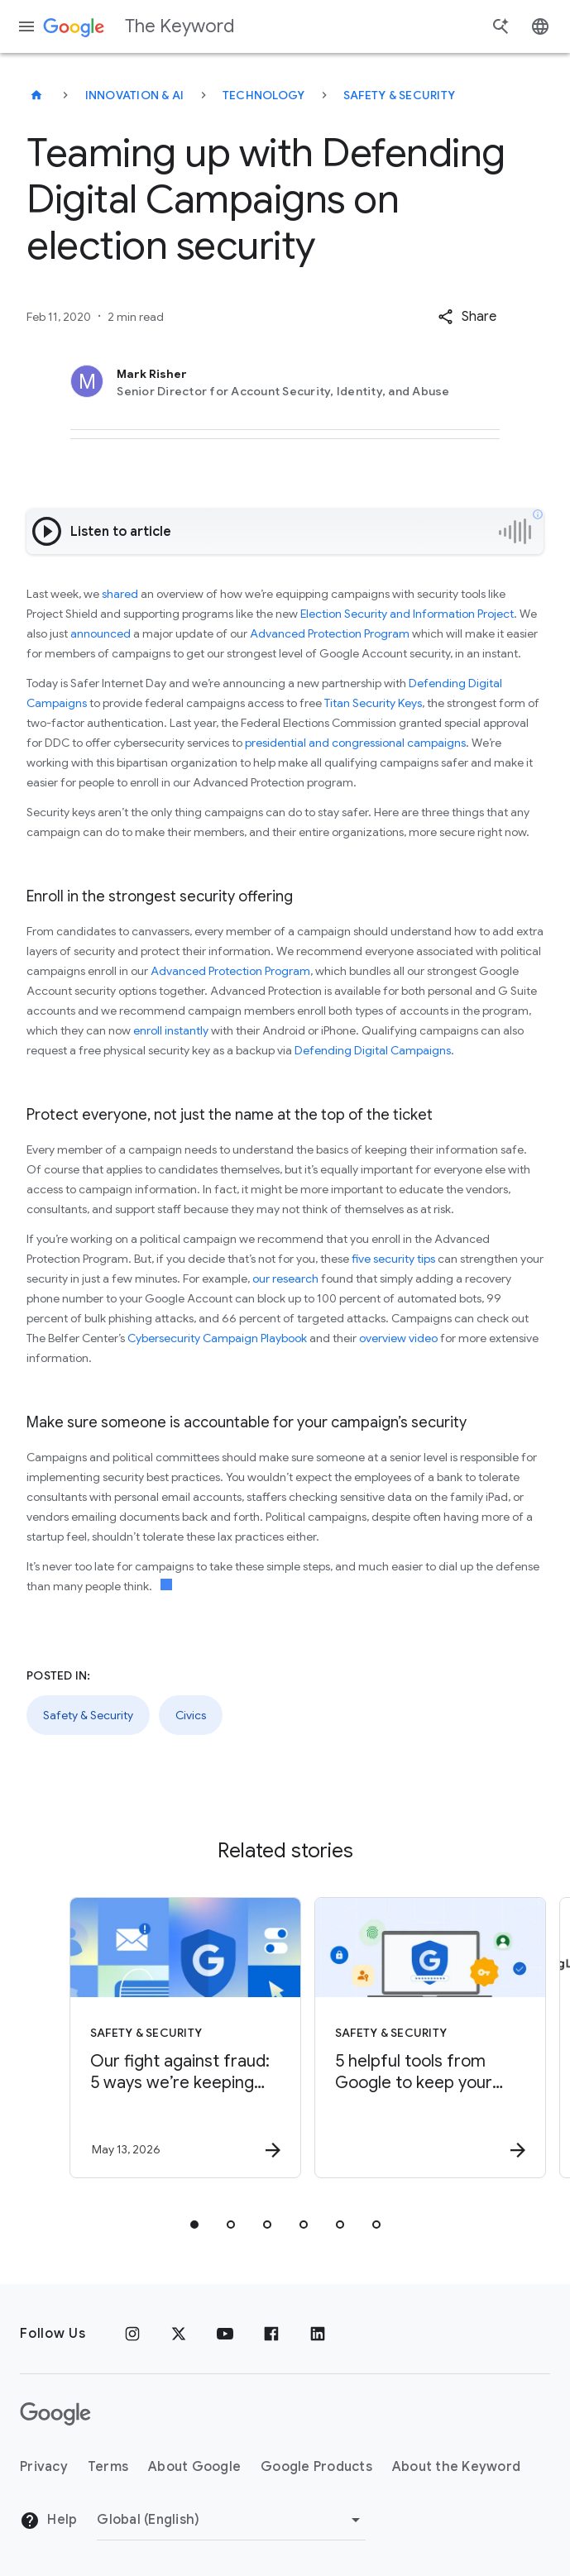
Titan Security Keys (373, 702)
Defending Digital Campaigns (373, 1050)
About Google (194, 2467)
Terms (108, 2467)
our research (285, 1278)
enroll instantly (170, 1030)
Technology (264, 95)
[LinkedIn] (318, 2334)
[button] (467, 317)
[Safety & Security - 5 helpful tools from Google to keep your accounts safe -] (406, 2037)
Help (48, 2521)
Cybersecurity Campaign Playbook (217, 1338)
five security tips (393, 1258)
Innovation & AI (134, 95)
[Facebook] (271, 2334)
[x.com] (179, 2334)
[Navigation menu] (26, 26)
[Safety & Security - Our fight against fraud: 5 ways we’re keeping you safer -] (161, 2037)
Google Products (316, 2467)
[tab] (194, 2224)
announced (100, 633)
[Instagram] (132, 2334)
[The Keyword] (36, 95)
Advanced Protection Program (330, 633)
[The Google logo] (55, 2414)
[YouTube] (225, 2334)
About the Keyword (456, 2467)
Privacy (44, 2467)
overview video (398, 1338)
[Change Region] (231, 2520)
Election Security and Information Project (407, 613)
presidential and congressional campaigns (355, 742)
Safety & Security (399, 95)
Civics (190, 1715)
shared (120, 593)
